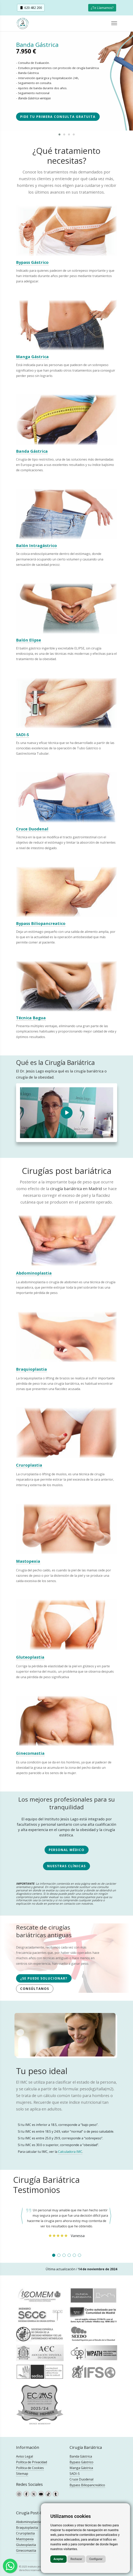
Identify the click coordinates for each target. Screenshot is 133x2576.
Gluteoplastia (26, 2545)
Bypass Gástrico (81, 2462)
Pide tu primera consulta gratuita (58, 117)
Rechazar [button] (76, 2559)
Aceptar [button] (58, 2559)
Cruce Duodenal (81, 2479)
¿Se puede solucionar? (43, 1978)
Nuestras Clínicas (66, 1866)
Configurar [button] (95, 2559)
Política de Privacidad (31, 2462)
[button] (102, 7)
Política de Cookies (30, 2468)
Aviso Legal (24, 2456)
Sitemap (22, 2473)
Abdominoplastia (28, 2522)
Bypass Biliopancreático (87, 2485)
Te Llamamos (102, 8)
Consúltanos (34, 1988)
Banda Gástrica (81, 2456)
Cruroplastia (25, 2533)
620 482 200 (31, 8)
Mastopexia (24, 2539)
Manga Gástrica (81, 2468)
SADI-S (75, 2473)
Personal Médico (66, 1850)
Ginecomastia (26, 2550)
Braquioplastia (27, 2527)
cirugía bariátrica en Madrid (76, 1188)
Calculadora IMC (70, 2151)
